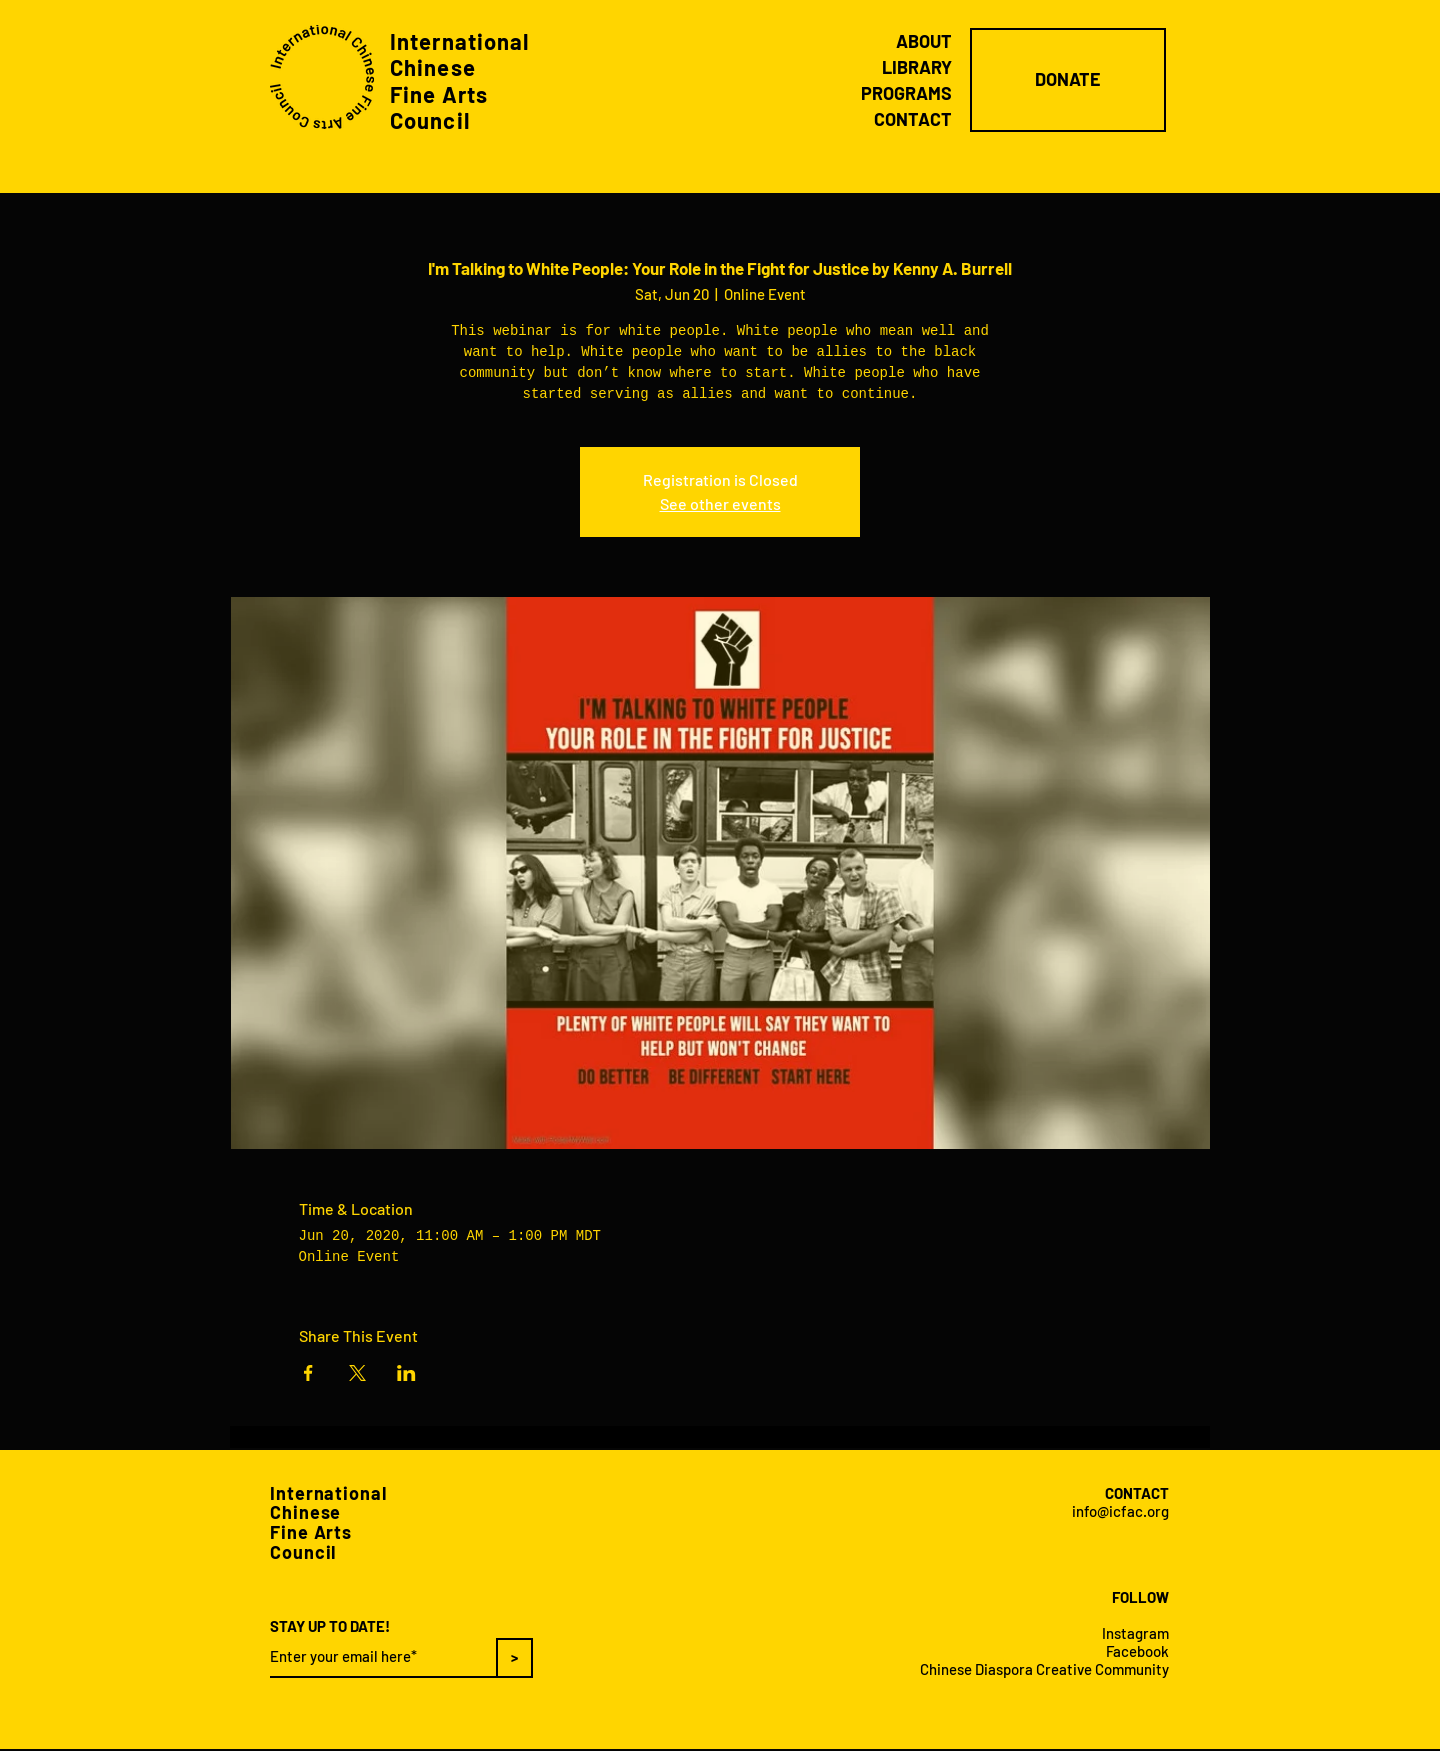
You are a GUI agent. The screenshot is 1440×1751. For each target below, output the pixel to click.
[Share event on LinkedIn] (406, 1373)
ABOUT (924, 41)
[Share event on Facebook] (308, 1373)
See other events (720, 503)
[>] (514, 1658)
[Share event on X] (357, 1373)
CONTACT (913, 119)
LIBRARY (917, 67)
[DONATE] (1068, 80)
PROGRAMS (906, 93)
